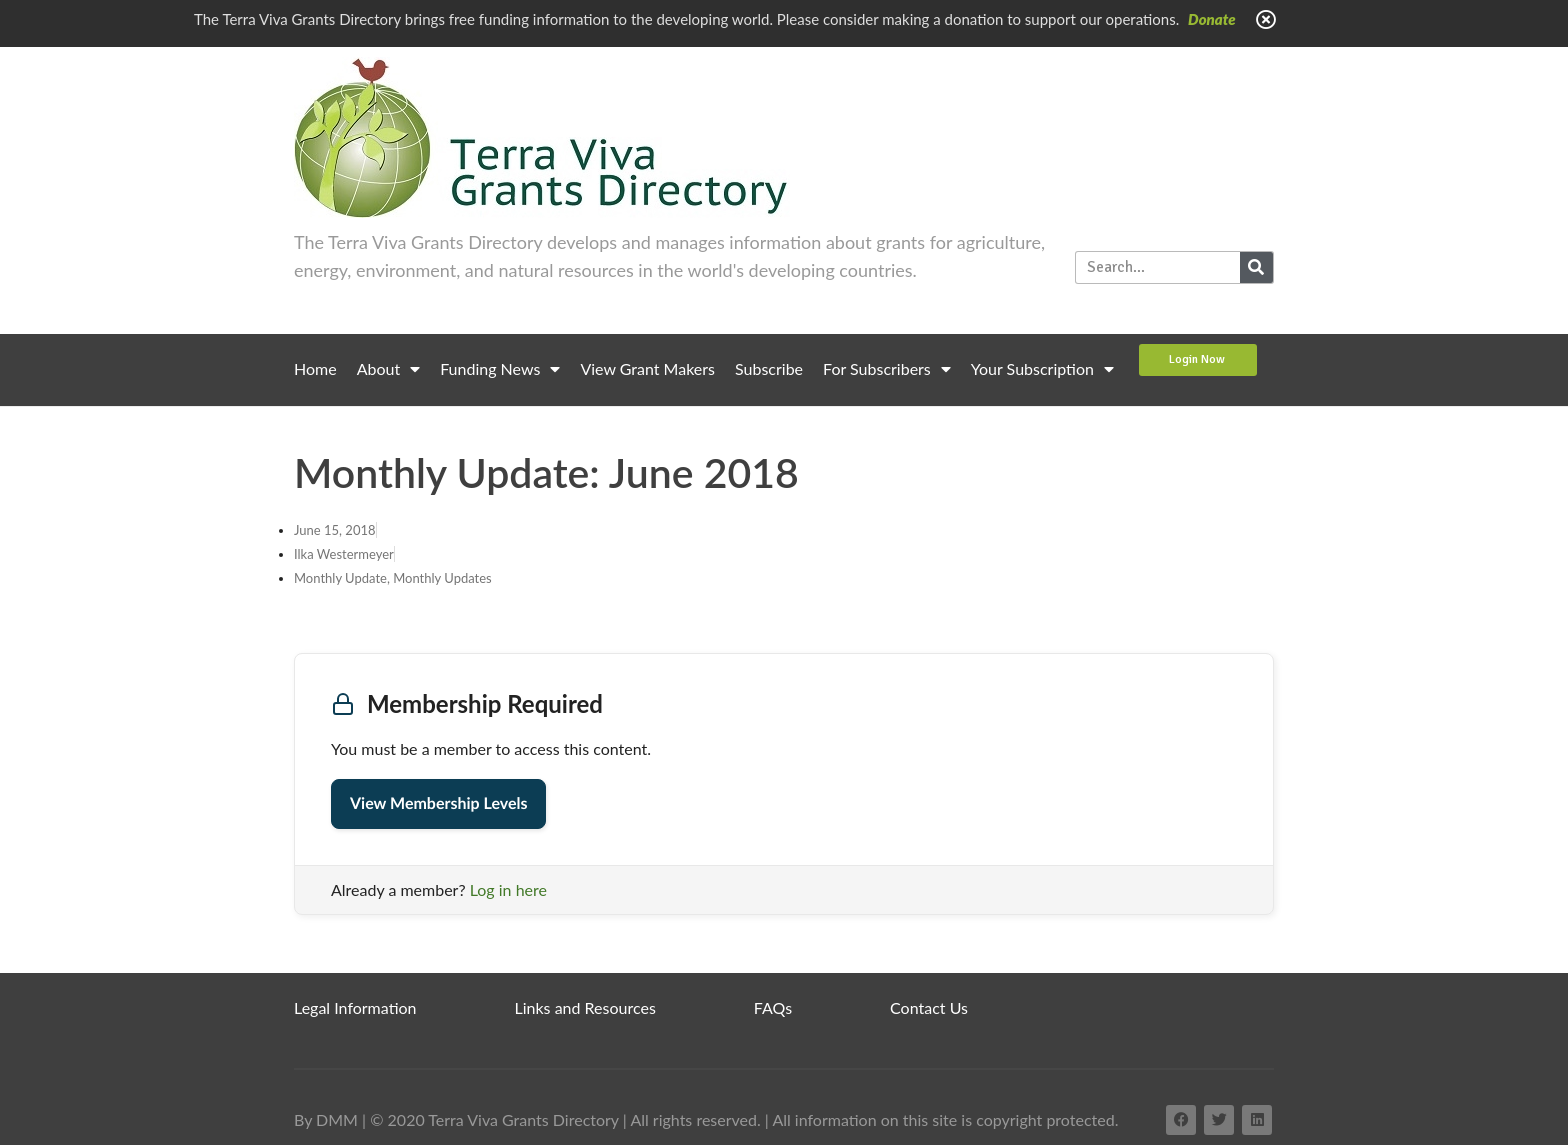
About (389, 369)
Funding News (500, 369)
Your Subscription (1042, 369)
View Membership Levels (438, 803)
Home (315, 368)
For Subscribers (887, 369)
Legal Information (355, 1007)
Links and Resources (585, 1007)
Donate (1212, 19)
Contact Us (929, 1007)
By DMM (326, 1119)
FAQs (773, 1007)
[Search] (1256, 267)
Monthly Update (340, 578)
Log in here (508, 889)
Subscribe (769, 368)
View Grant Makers (647, 368)
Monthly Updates (442, 578)
